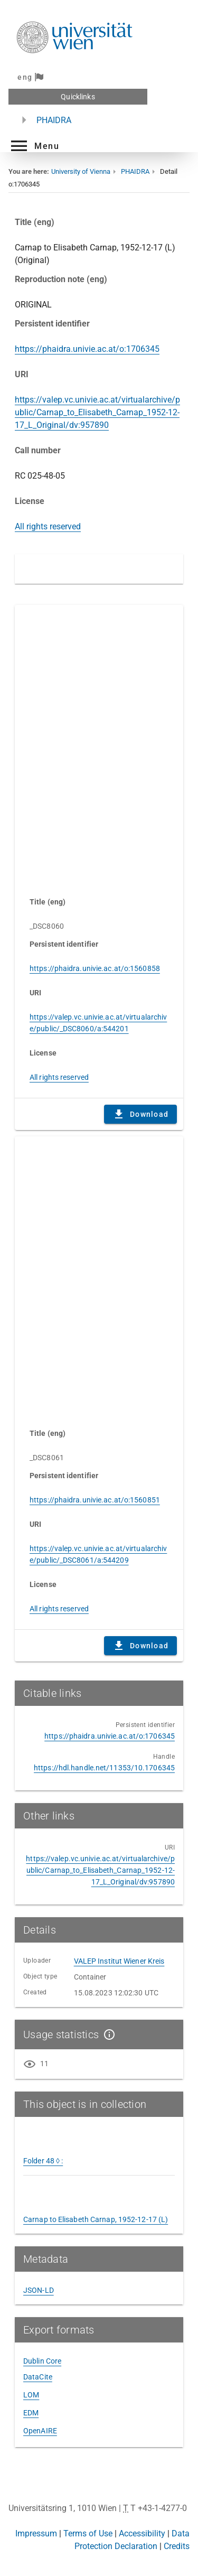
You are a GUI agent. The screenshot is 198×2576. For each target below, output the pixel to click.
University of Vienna (80, 171)
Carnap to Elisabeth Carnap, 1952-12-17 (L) (95, 2219)
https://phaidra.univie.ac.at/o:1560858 (95, 968)
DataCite (37, 2377)
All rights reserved (48, 526)
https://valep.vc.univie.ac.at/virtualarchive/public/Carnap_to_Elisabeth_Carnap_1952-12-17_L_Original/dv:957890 (97, 412)
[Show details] (107, 2034)
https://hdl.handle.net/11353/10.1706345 (104, 1767)
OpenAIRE (40, 2430)
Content (99, 745)
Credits (177, 2546)
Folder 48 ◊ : (43, 2161)
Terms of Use (87, 2533)
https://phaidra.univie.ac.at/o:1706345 (87, 349)
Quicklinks (78, 96)
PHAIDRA (53, 120)
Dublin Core (42, 2361)
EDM (31, 2413)
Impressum (36, 2533)
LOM (31, 2395)
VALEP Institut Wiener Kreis (119, 1961)
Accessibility (142, 2533)
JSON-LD (38, 2290)
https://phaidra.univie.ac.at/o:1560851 (95, 1500)
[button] (33, 146)
